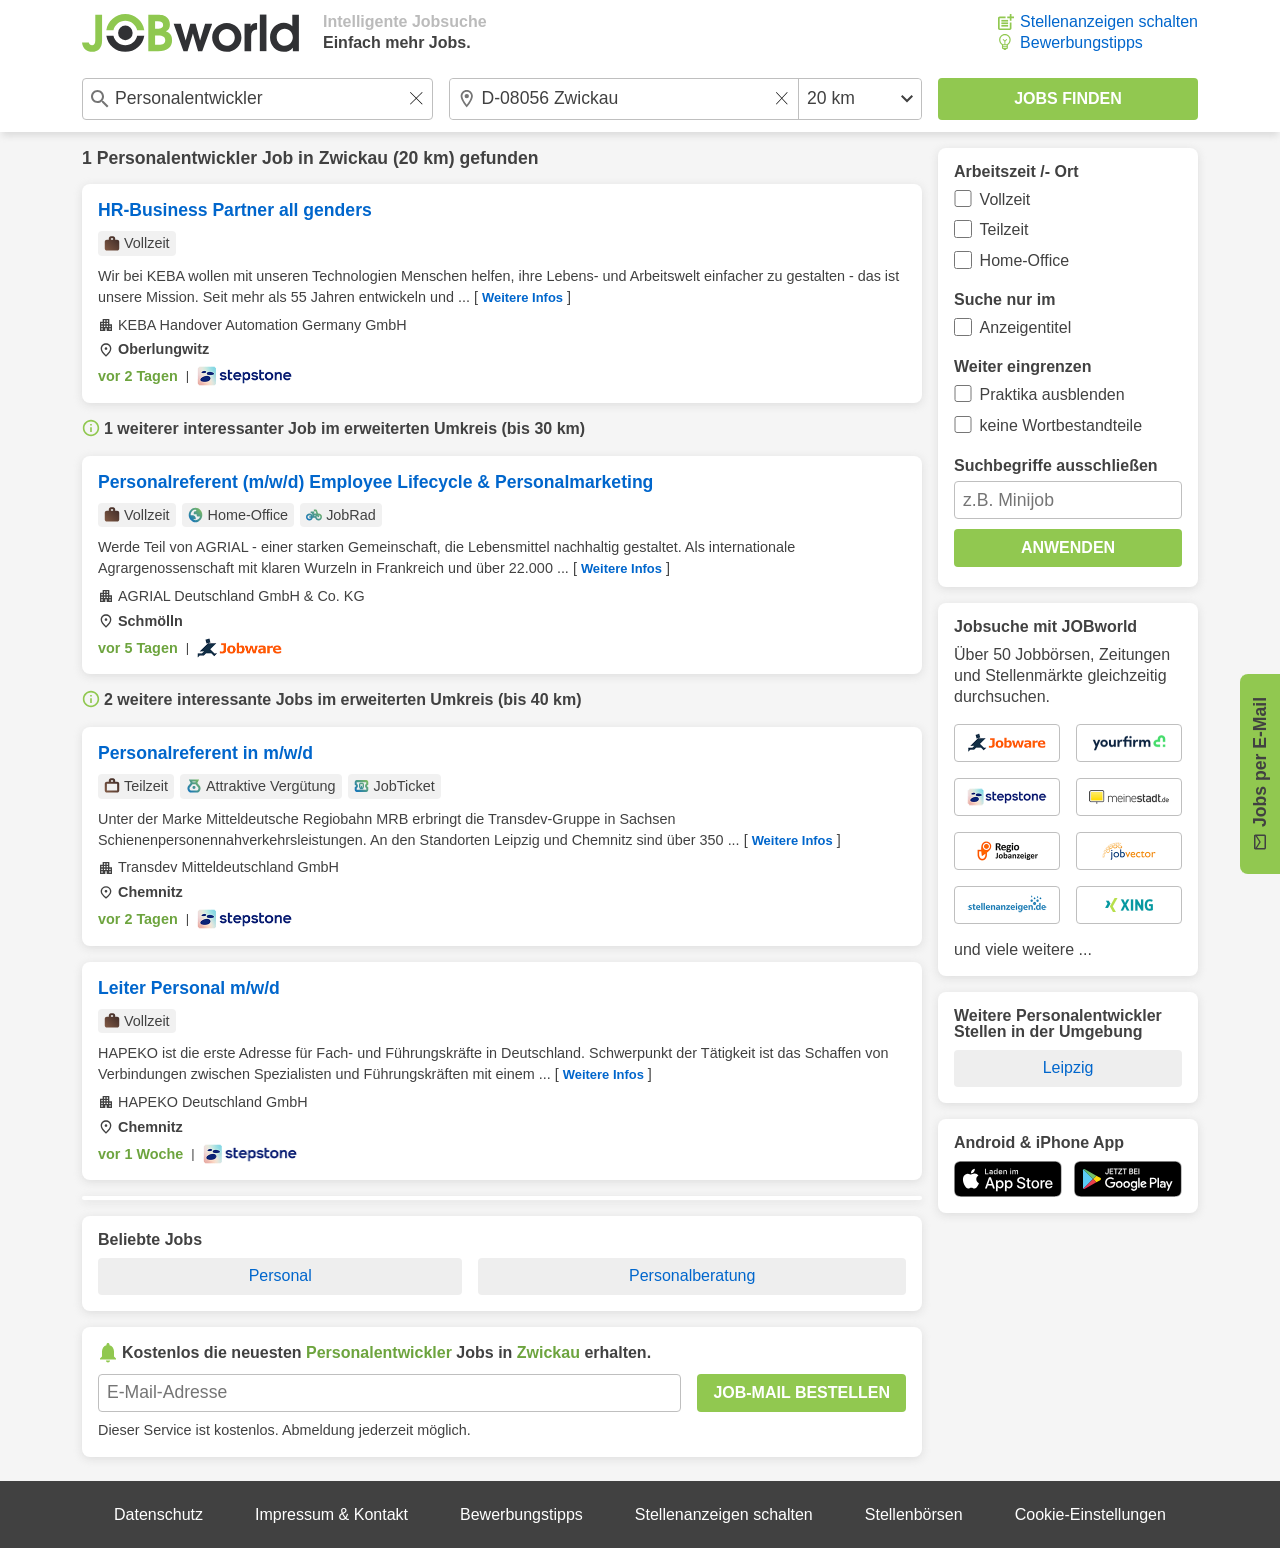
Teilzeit (1004, 229)
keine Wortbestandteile (1061, 425)
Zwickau (353, 158)
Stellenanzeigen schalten (1109, 21)
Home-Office (1025, 260)
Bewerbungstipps (1081, 42)
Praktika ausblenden (1052, 394)
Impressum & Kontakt (331, 1514)
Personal (280, 1275)
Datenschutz (158, 1514)
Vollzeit (1005, 199)
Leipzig (1068, 1067)
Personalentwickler (177, 158)
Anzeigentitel (1026, 327)
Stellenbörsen (914, 1514)
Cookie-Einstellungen (1090, 1514)
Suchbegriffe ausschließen (1056, 465)
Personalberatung (692, 1275)
